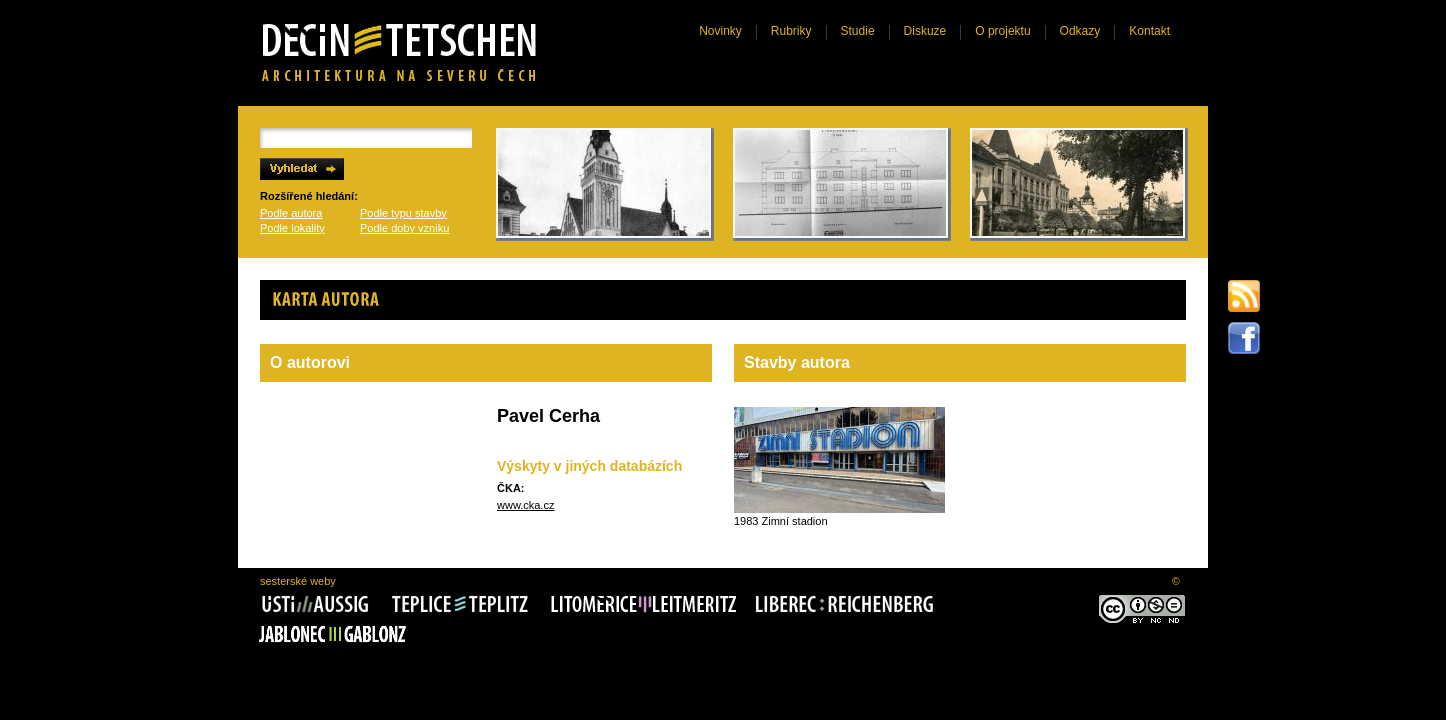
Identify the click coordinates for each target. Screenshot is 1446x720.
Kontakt (1149, 31)
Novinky (720, 31)
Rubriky (791, 31)
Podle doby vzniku (404, 228)
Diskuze (925, 31)
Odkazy (1080, 31)
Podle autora (291, 213)
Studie (858, 31)
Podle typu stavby (403, 213)
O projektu (1002, 31)
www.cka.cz (525, 505)
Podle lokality (292, 228)
